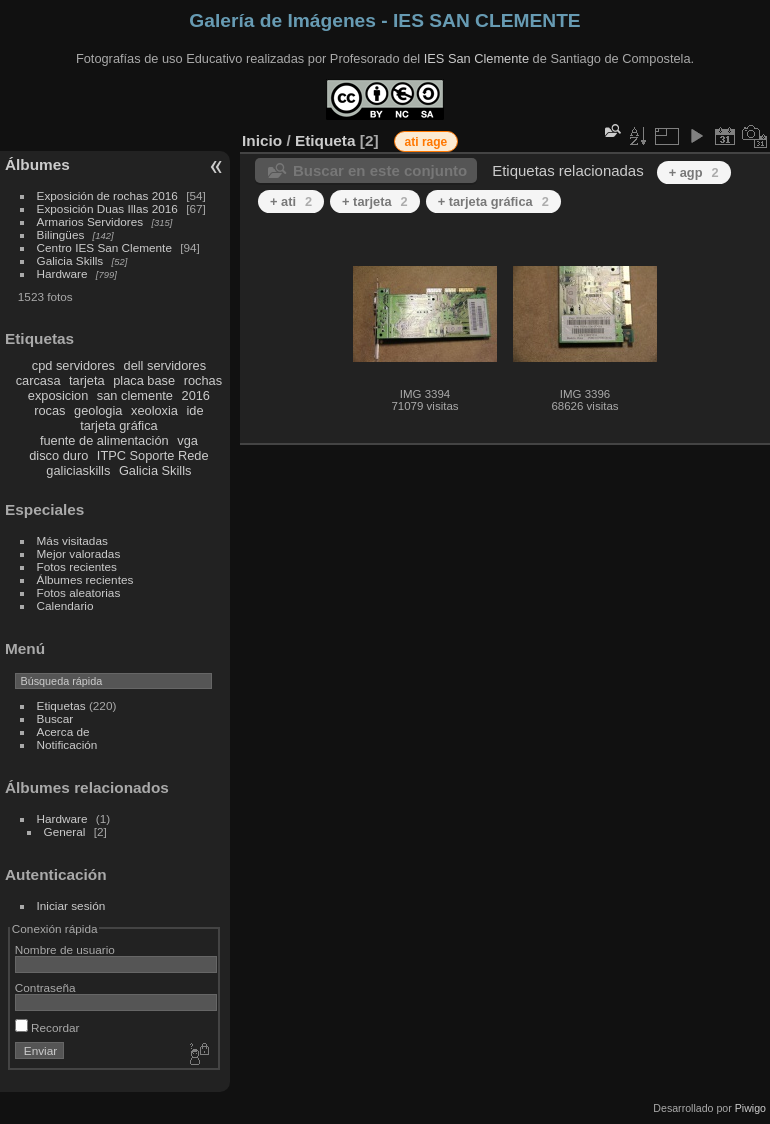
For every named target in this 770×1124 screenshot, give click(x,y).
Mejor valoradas (79, 553)
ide (195, 410)
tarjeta (87, 380)
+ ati (291, 201)
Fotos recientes (77, 566)
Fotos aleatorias (79, 592)
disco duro (58, 455)
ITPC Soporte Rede (153, 455)
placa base (144, 380)
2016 (196, 395)
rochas (203, 380)
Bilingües (61, 234)
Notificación (67, 744)
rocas (49, 410)
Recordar (47, 1027)
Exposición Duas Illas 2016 (107, 208)
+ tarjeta (375, 201)
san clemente (135, 395)
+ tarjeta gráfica (493, 201)
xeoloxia (154, 410)
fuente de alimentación (104, 440)
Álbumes (37, 164)
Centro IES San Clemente (104, 247)
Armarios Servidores (90, 221)
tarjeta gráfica (119, 425)
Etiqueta (325, 140)
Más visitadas (72, 540)
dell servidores (165, 365)
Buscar (55, 718)
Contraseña (45, 987)
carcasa (38, 380)
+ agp (694, 172)
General (65, 831)
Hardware (62, 273)
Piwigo (750, 1108)
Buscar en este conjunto (380, 170)
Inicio (262, 140)
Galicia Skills (70, 260)
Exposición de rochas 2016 (107, 195)
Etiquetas (61, 705)
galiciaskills (78, 470)
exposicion (58, 395)
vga (187, 440)
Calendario (65, 605)
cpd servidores (73, 365)
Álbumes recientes (85, 579)
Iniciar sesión (71, 905)
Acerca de (63, 731)
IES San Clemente (476, 58)
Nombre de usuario (65, 949)
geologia (98, 410)
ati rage (426, 142)
